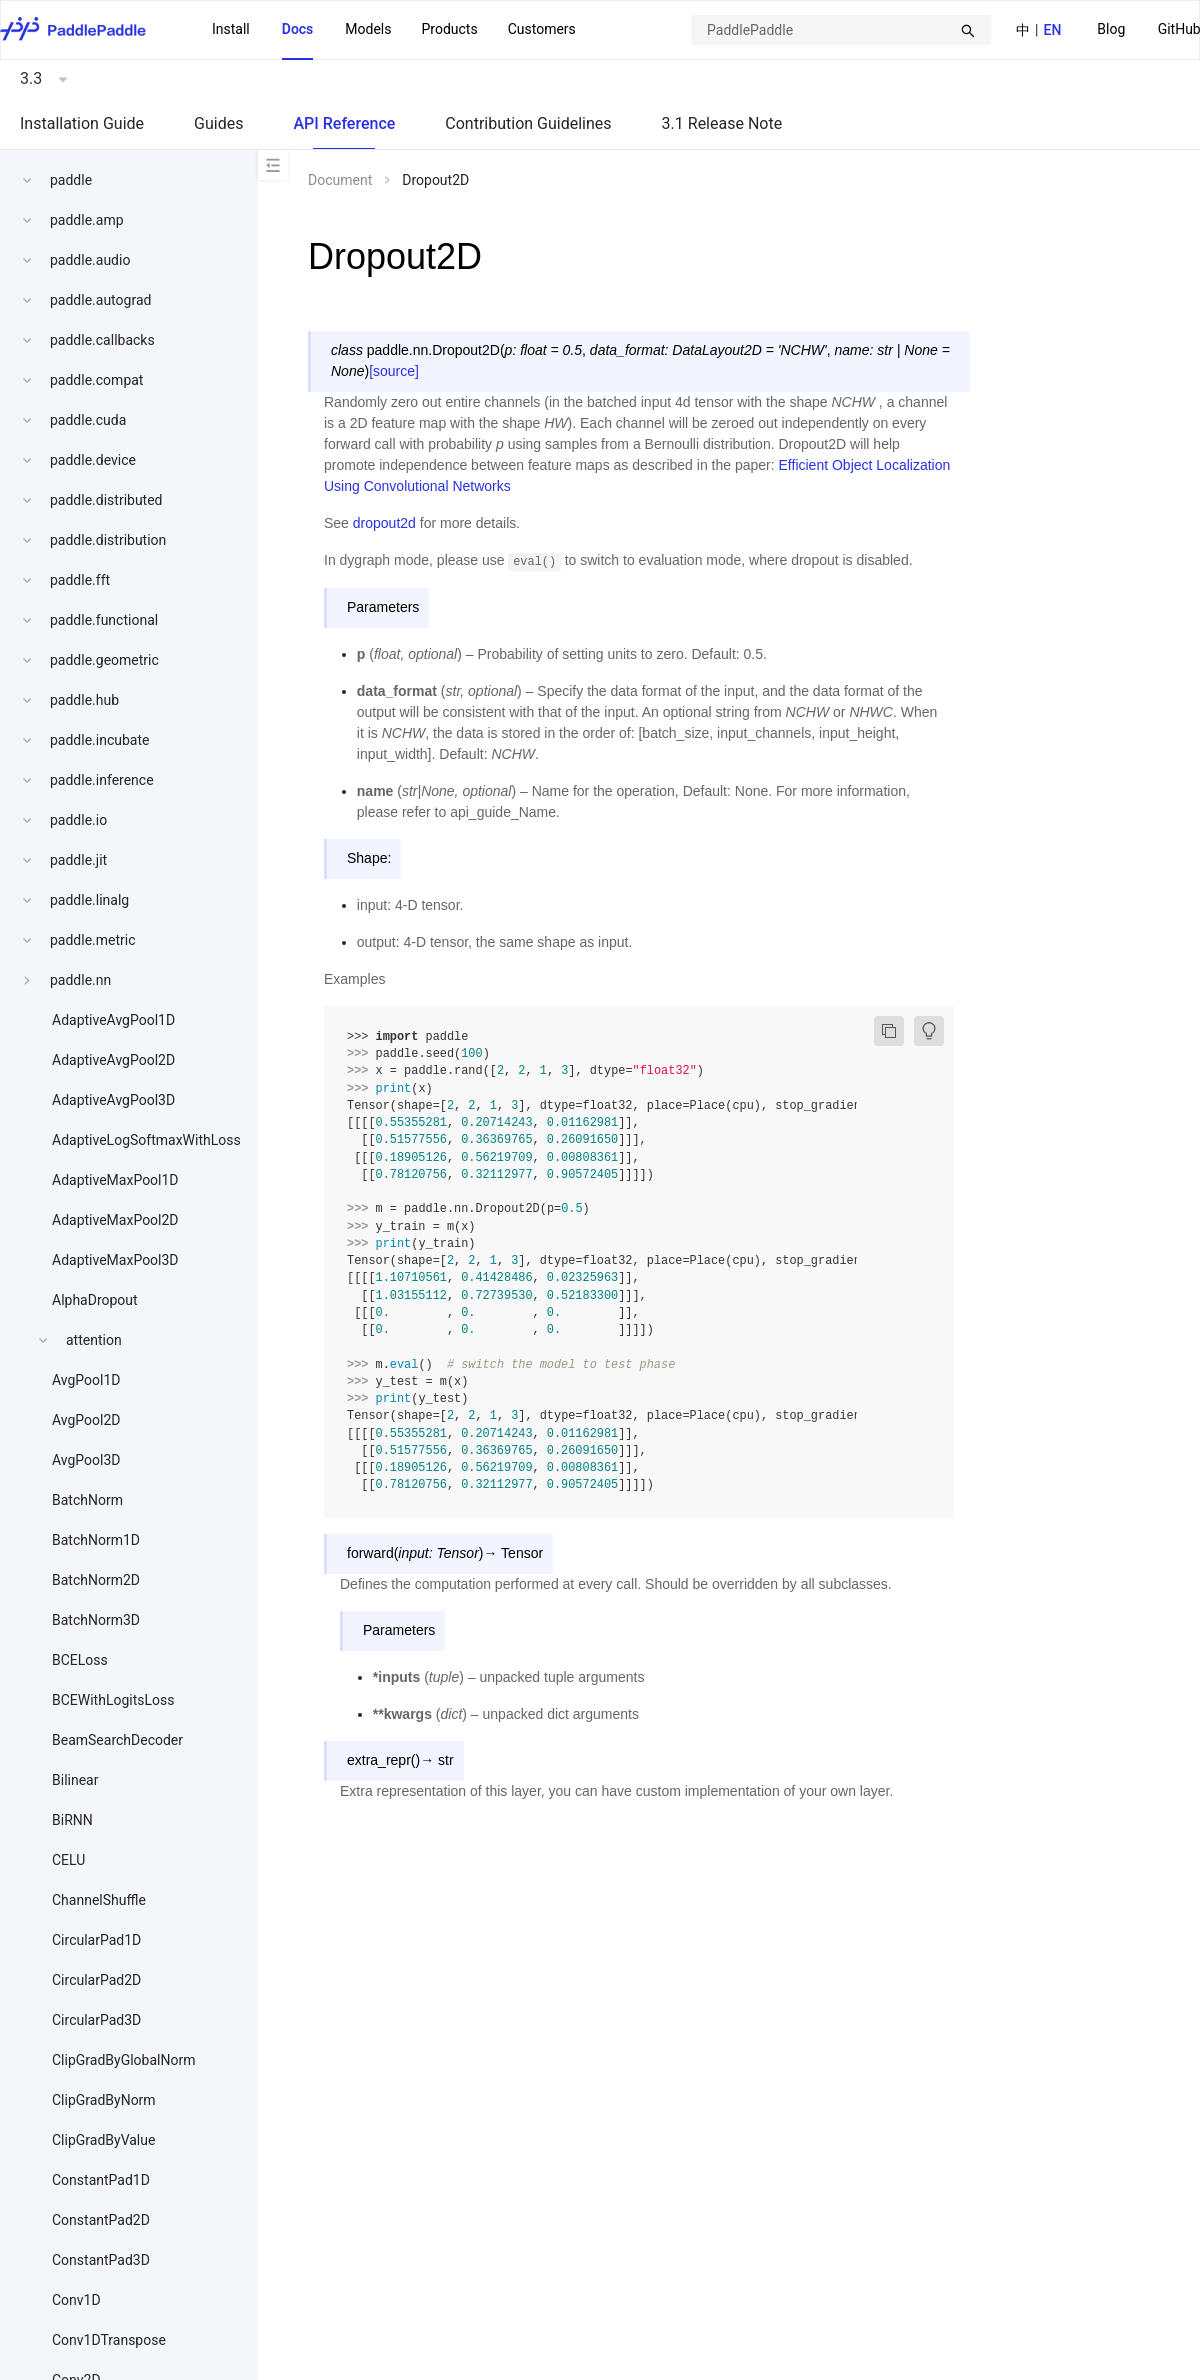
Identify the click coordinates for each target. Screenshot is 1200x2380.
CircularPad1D (96, 1940)
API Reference (344, 123)
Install (231, 29)
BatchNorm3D (96, 1620)
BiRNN (72, 1820)
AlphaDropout (95, 1300)
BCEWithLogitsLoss (113, 1700)
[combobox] (841, 30)
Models (368, 29)
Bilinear (75, 1780)
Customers (542, 29)
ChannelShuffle (99, 1900)
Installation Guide (82, 123)
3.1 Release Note (722, 123)
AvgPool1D (86, 1380)
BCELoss (80, 1660)
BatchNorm (87, 1500)
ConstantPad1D (101, 2180)
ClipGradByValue (103, 2140)
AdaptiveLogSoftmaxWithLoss (146, 1140)
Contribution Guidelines (528, 123)
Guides (218, 123)
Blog (1111, 29)
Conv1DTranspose (109, 2340)
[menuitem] (1111, 30)
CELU (68, 1860)
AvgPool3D (86, 1460)
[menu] (394, 30)
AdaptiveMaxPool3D (115, 1260)
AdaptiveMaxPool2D (115, 1220)
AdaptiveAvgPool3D (113, 1100)
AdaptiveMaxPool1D (115, 1180)
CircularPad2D (96, 1980)
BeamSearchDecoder (117, 1740)
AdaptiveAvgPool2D (113, 1060)
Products (449, 29)
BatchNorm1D (96, 1540)
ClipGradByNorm (104, 2100)
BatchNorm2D (96, 1580)
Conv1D (76, 2300)
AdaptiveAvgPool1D (113, 1020)
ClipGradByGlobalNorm (123, 2060)
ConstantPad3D (101, 2260)
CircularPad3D (96, 2020)
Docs (298, 29)
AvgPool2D (86, 1420)
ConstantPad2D (101, 2220)
